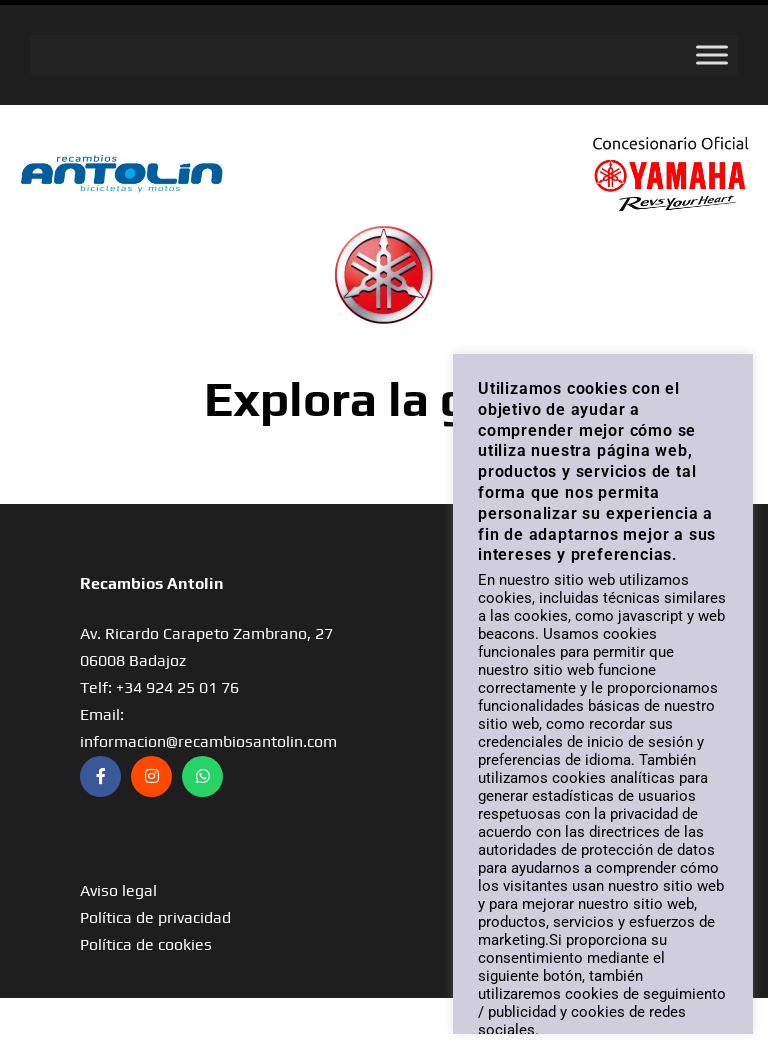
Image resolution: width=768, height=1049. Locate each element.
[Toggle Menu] (712, 54)
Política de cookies (146, 944)
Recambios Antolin (152, 583)
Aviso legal (118, 890)
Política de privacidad (155, 917)
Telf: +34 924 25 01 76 (159, 687)
